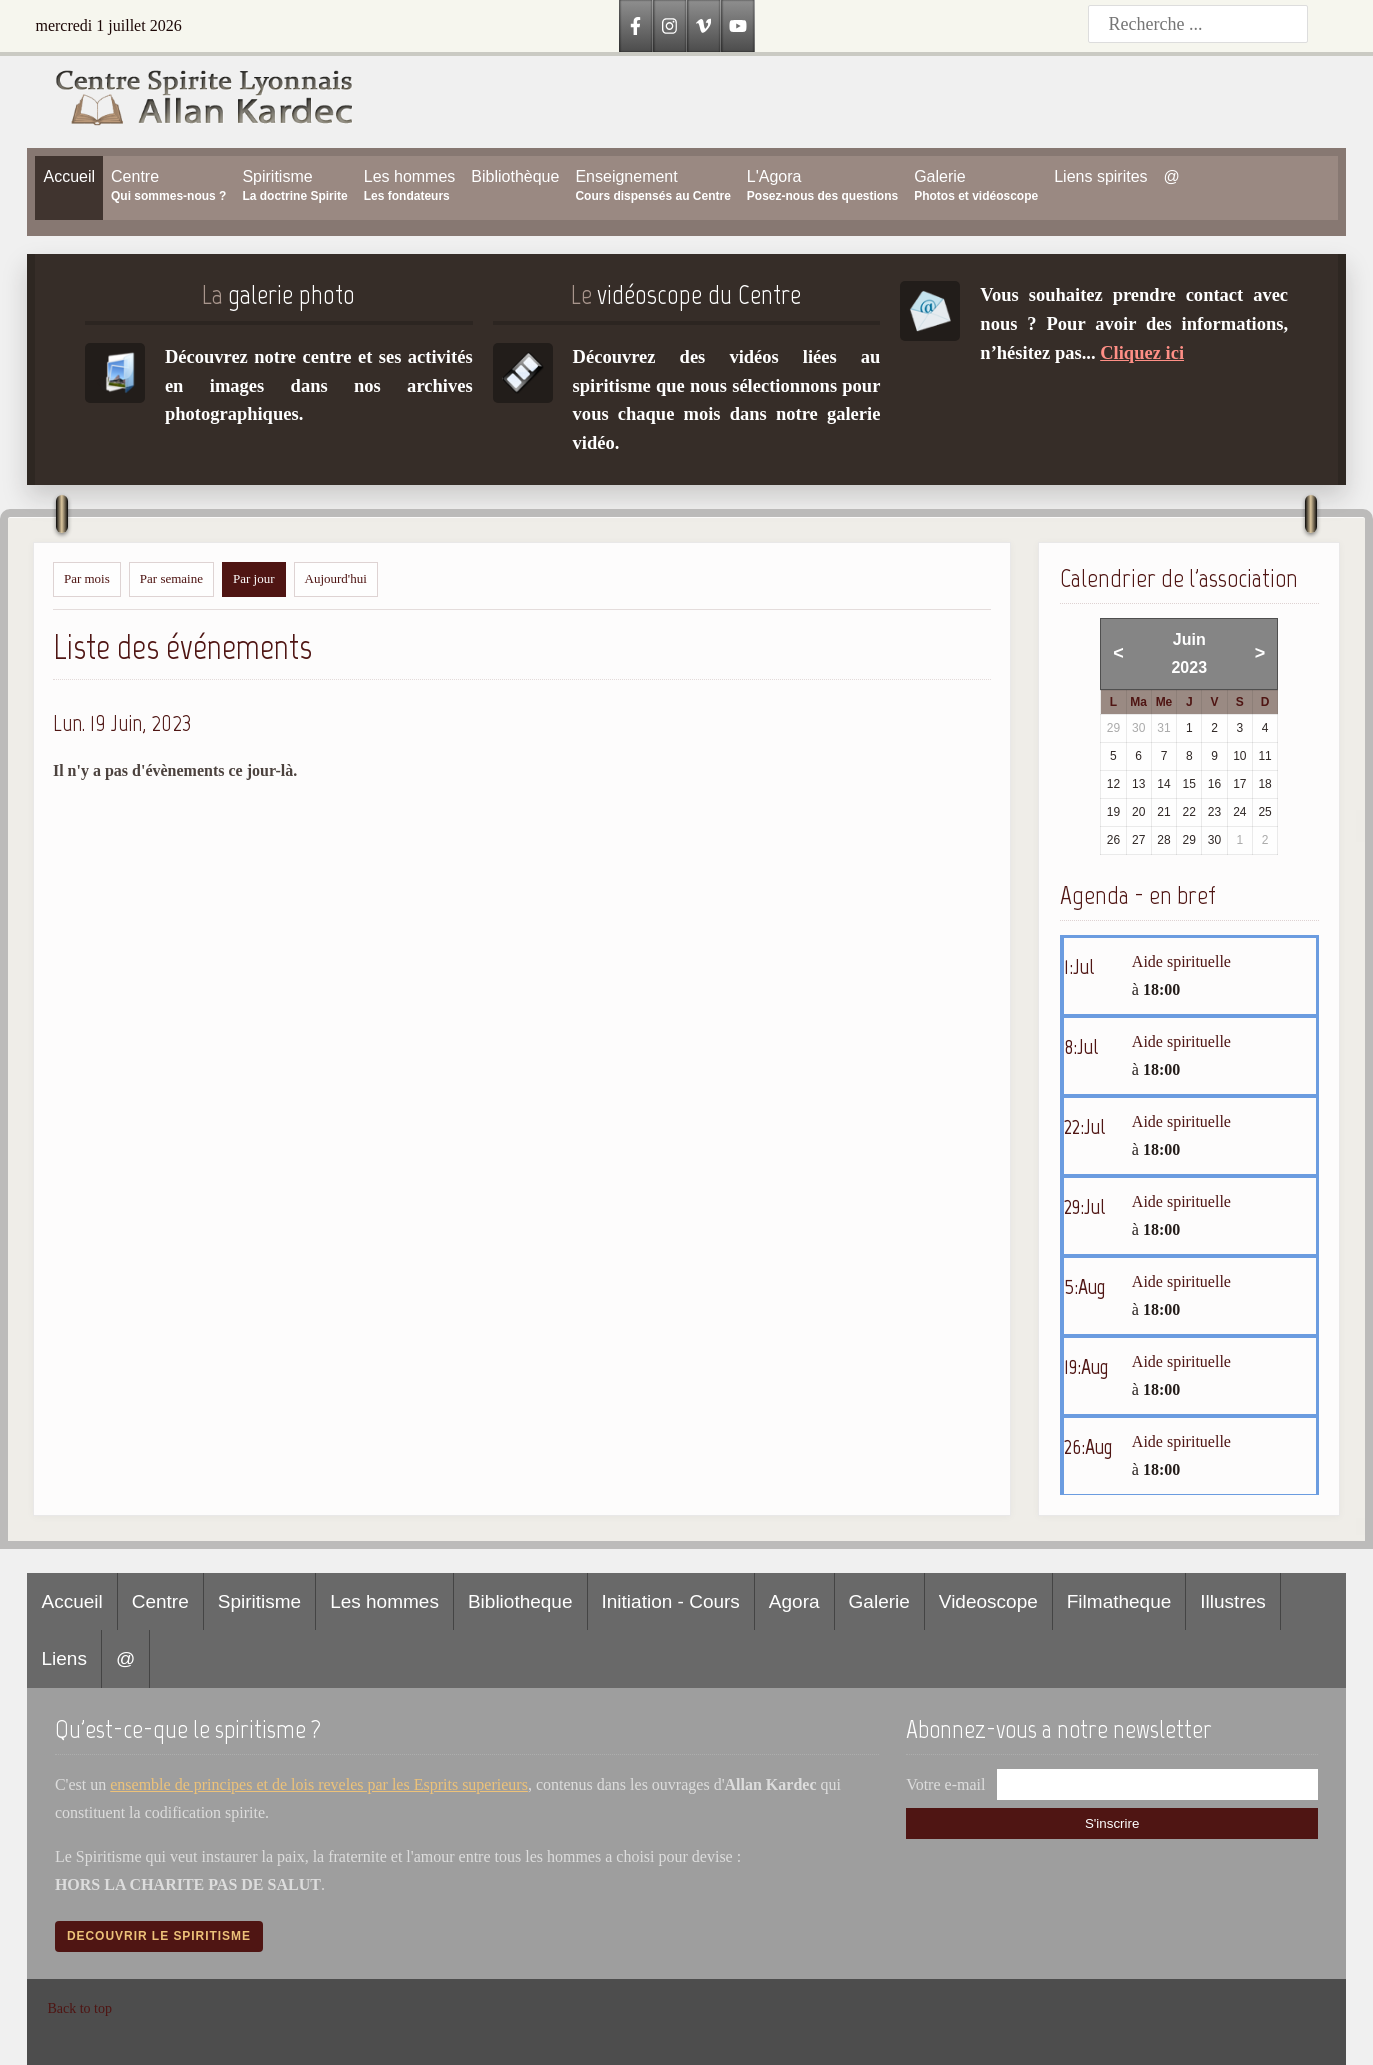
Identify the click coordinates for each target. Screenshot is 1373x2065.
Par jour (254, 578)
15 (1189, 784)
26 (1113, 840)
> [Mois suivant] (1260, 653)
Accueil (71, 1601)
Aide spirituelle (1181, 961)
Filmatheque (1119, 1601)
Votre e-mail (945, 1784)
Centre (160, 1601)
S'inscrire (1112, 1823)
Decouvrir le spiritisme (159, 1936)
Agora (794, 1601)
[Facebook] (636, 26)
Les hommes (384, 1601)
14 (1163, 784)
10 (1239, 756)
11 (1264, 756)
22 (1189, 812)
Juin (1189, 639)
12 (1113, 784)
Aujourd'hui (336, 578)
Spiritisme (259, 1601)
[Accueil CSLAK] (190, 101)
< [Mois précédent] (1118, 653)
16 (1214, 784)
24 (1239, 812)
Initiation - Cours (671, 1601)
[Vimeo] (704, 26)
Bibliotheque (520, 1601)
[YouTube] (738, 26)
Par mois (87, 578)
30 (1214, 840)
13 (1138, 784)
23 (1214, 812)
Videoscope (988, 1601)
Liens (63, 1658)
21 (1163, 812)
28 (1163, 840)
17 (1239, 784)
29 (1189, 840)
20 (1138, 812)
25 (1264, 812)
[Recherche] (1198, 24)
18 (1264, 784)
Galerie (879, 1601)
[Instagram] (670, 26)
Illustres (1232, 1601)
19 (1113, 812)
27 (1138, 840)
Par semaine (171, 578)
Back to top (79, 2008)
